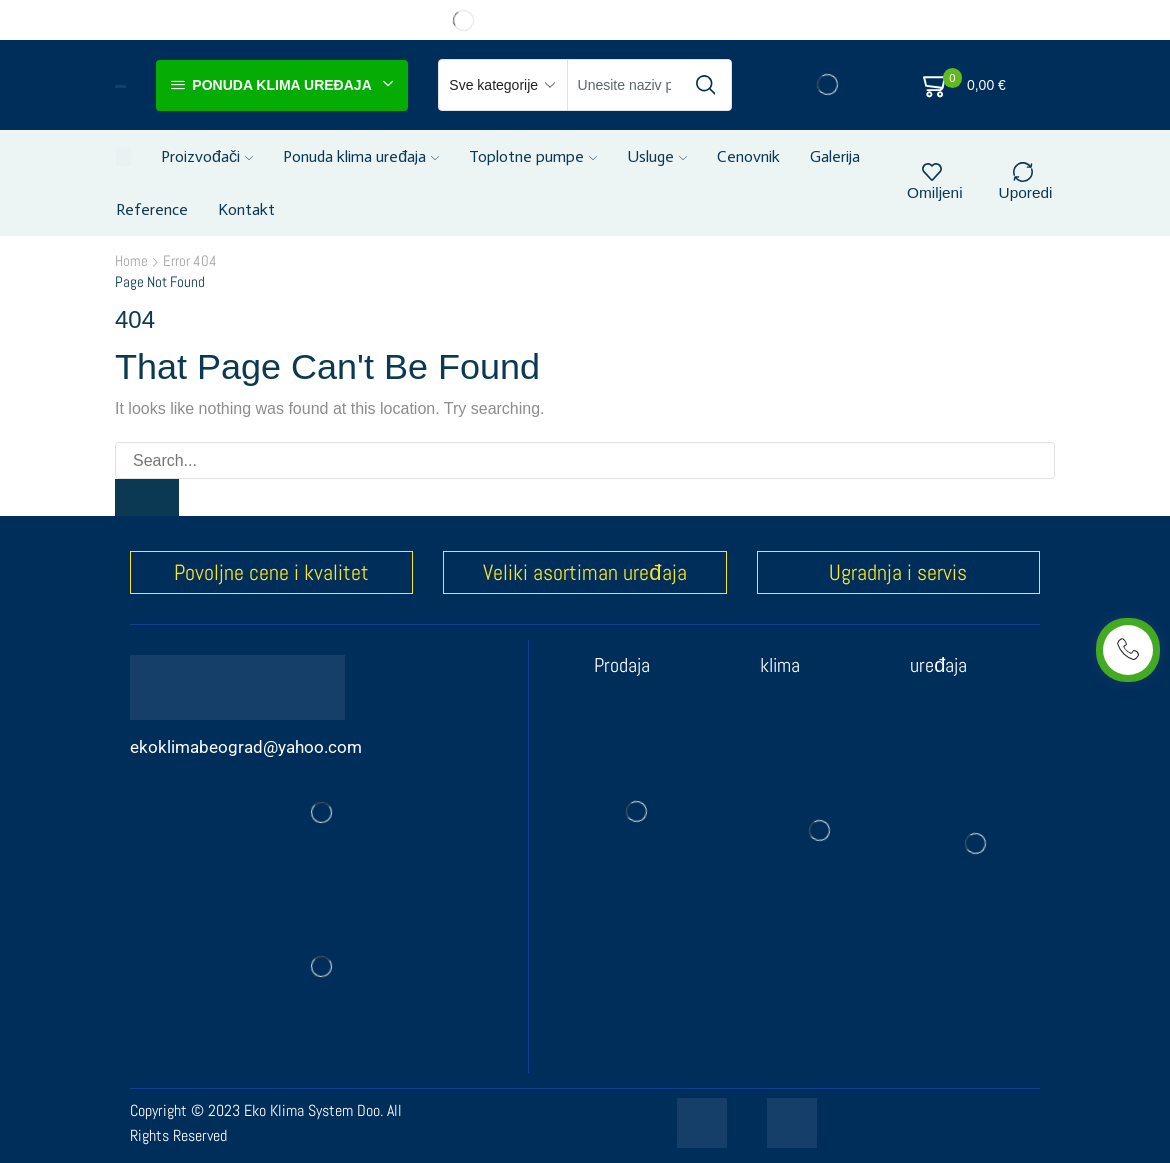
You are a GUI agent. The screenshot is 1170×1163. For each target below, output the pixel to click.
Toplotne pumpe (533, 156)
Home (131, 260)
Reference (152, 209)
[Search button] (706, 85)
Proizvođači (207, 156)
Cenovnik (748, 156)
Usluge (657, 156)
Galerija (835, 156)
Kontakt (246, 209)
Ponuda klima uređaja (361, 156)
